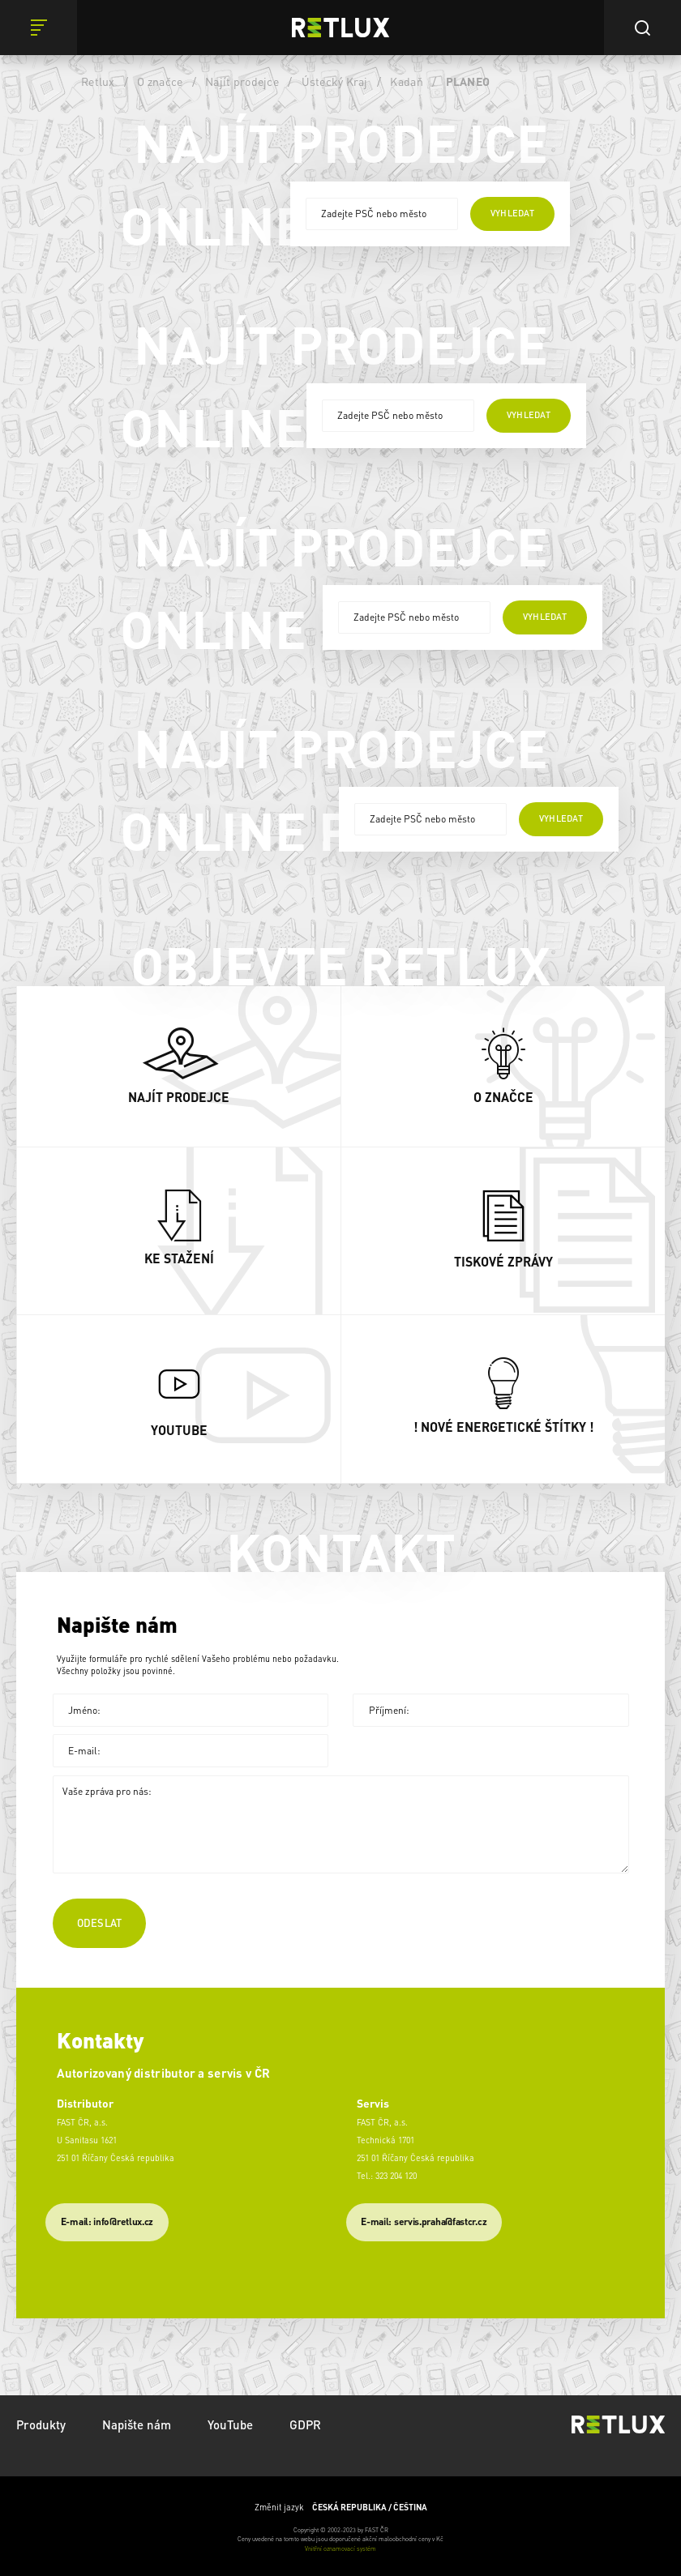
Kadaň (406, 81)
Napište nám (136, 2424)
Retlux (98, 81)
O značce (159, 81)
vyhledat (512, 213)
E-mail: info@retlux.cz (107, 2221)
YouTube (230, 2424)
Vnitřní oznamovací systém (340, 2548)
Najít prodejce (242, 81)
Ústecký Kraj (335, 81)
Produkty (41, 2424)
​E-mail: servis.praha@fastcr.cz (423, 2221)
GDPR (305, 2424)
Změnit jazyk (341, 2507)
